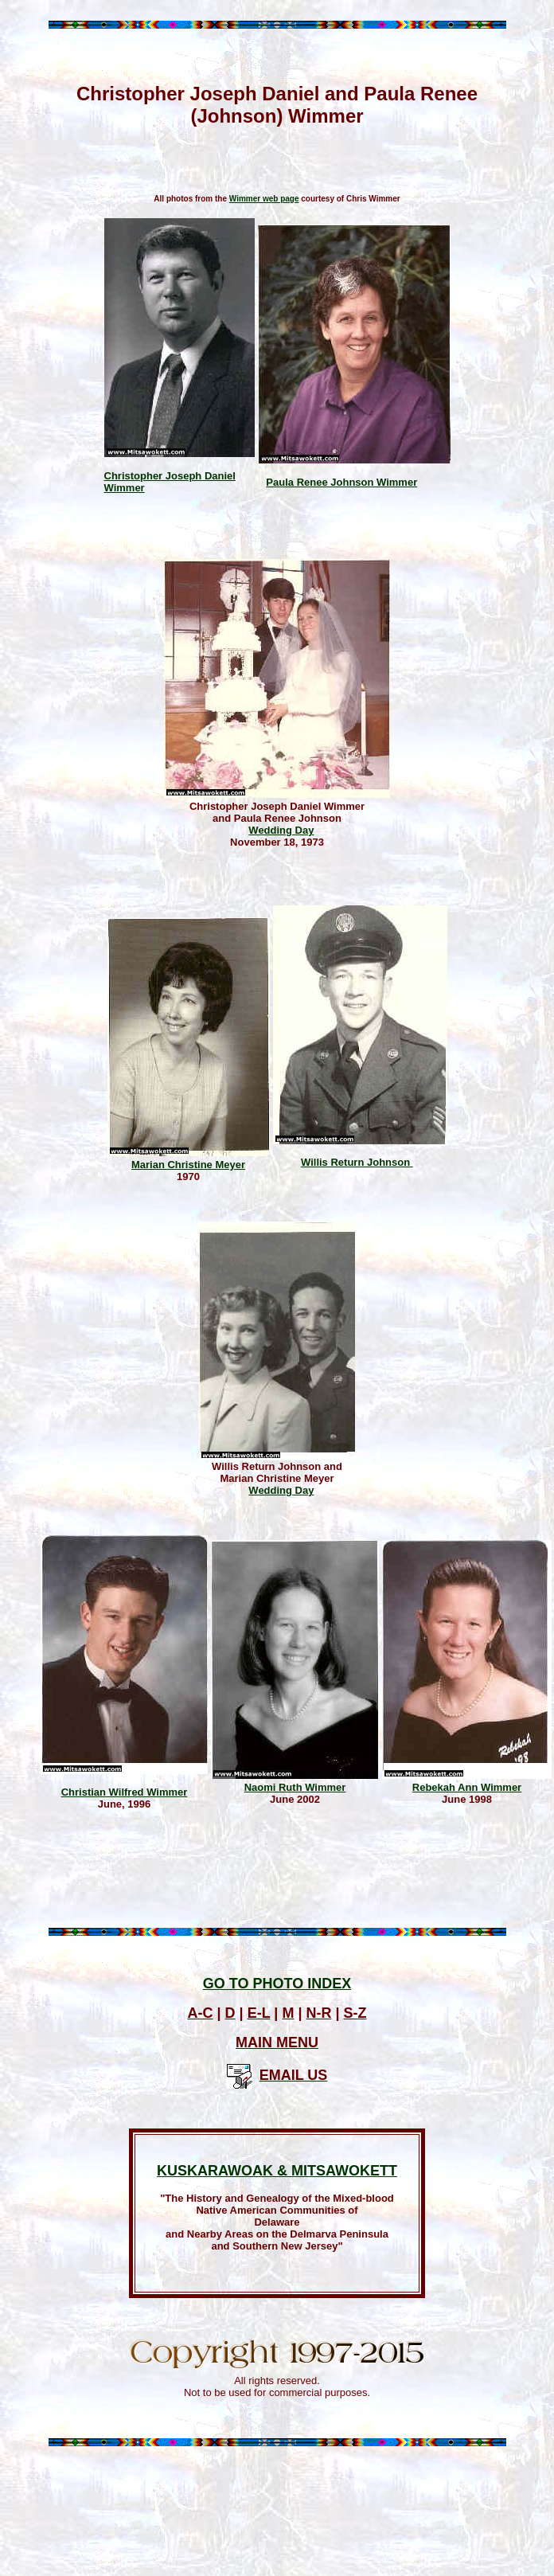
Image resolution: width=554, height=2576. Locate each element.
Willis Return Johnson (357, 1162)
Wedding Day (281, 830)
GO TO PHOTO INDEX (277, 1984)
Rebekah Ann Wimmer (466, 1787)
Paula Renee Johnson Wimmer (341, 482)
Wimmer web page (264, 198)
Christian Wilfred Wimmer (124, 1792)
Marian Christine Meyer (188, 1165)
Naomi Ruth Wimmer (295, 1787)
